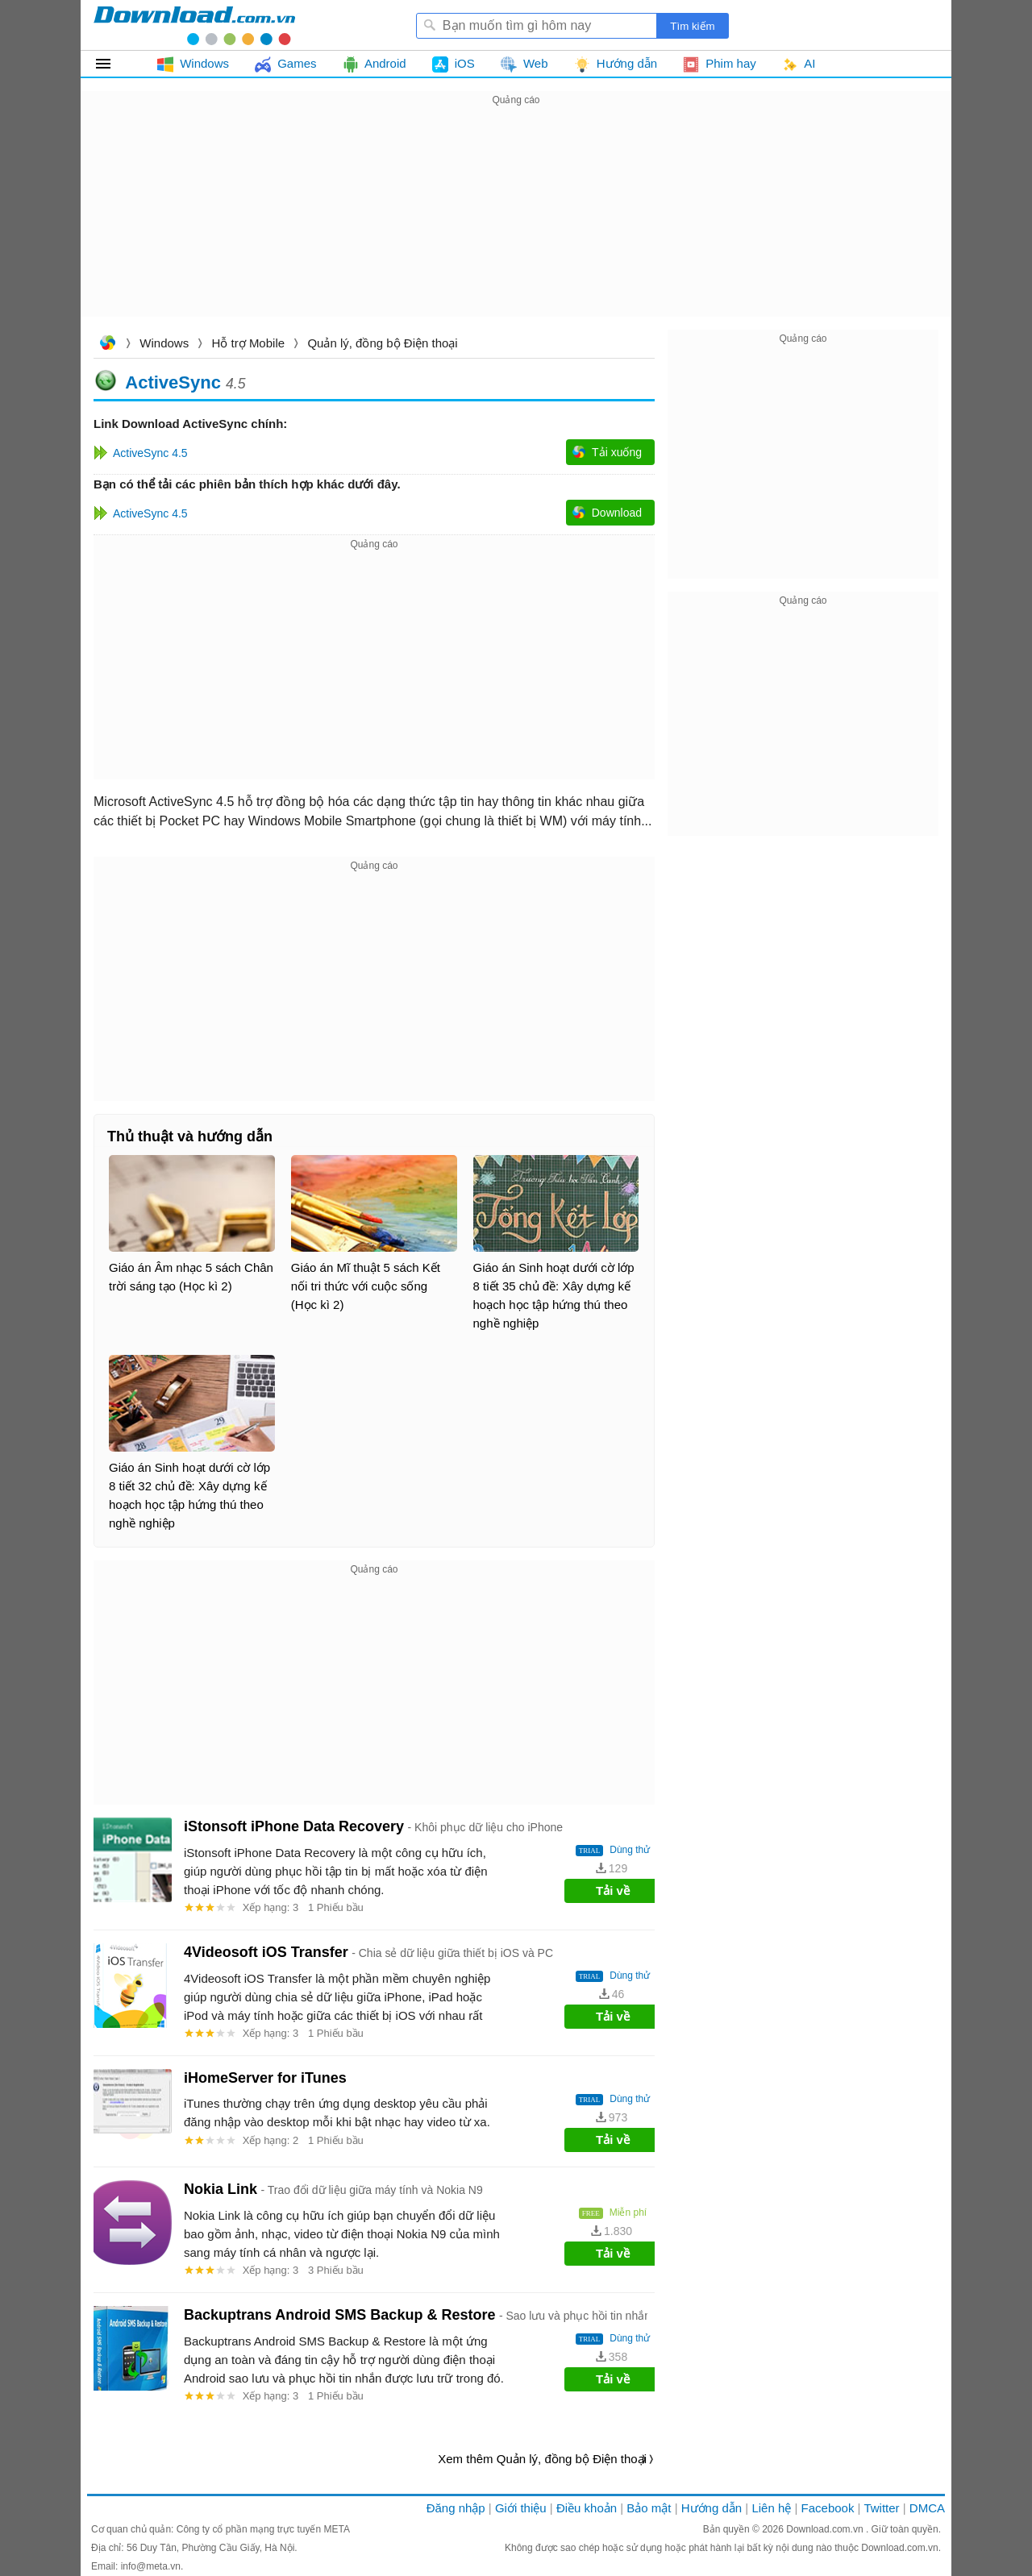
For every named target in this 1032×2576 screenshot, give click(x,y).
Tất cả (112, 64)
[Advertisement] (516, 222)
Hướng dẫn (711, 2508)
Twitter (881, 2508)
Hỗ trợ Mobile (248, 343)
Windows (164, 343)
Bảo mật (648, 2508)
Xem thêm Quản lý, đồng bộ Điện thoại (542, 2459)
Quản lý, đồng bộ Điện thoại (382, 343)
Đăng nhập (456, 2508)
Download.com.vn (107, 344)
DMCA (927, 2508)
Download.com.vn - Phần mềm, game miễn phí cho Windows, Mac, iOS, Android (194, 25)
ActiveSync (173, 382)
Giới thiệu (521, 2508)
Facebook (828, 2508)
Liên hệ (771, 2508)
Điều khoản (586, 2508)
